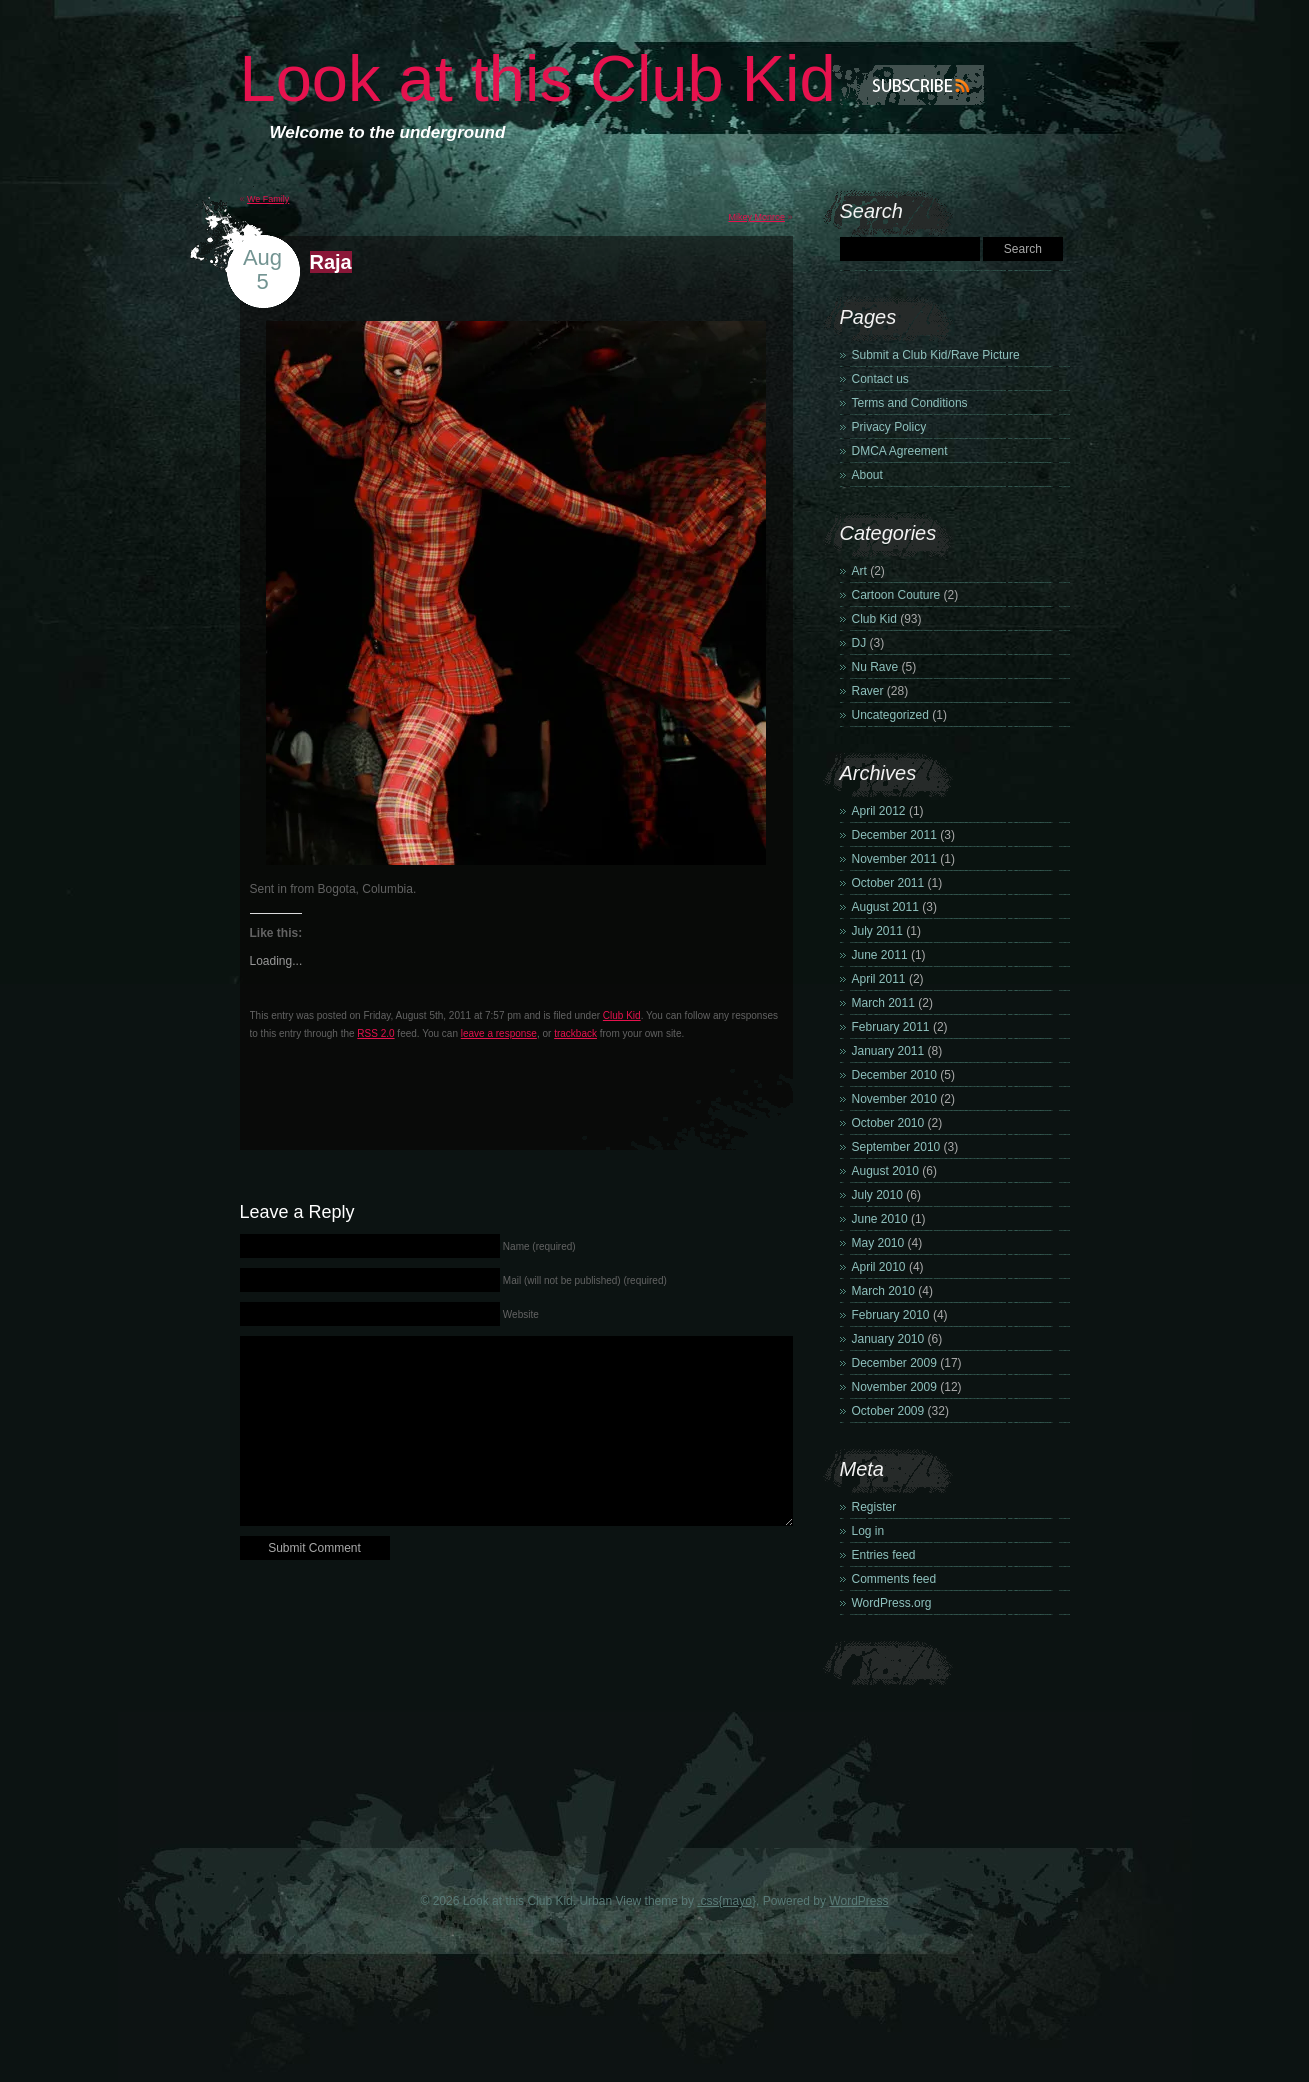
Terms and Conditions (910, 403)
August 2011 (885, 907)
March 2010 (883, 1291)
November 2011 (894, 859)
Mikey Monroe (756, 217)
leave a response (499, 1033)
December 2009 (894, 1363)
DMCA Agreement (900, 451)
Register (874, 1507)
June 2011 (880, 955)
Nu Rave (875, 667)
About (867, 475)
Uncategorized (890, 715)
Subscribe (892, 85)
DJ (859, 643)
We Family (268, 199)
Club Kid (622, 1015)
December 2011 (894, 835)
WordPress (858, 1901)
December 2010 (894, 1075)
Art (859, 571)
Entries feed (884, 1555)
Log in (868, 1531)
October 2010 (888, 1123)
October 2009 (888, 1411)
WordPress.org (892, 1603)
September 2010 (896, 1147)
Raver (868, 691)
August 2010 (885, 1171)
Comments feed (894, 1579)
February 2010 (891, 1315)
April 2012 (879, 811)
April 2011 (879, 979)
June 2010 (880, 1219)
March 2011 (883, 1003)
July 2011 (877, 931)
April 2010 (879, 1267)
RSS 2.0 (375, 1033)
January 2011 (888, 1051)
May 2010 (878, 1243)
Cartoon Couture (896, 595)
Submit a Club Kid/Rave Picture (936, 355)
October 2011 (888, 883)
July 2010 (877, 1195)
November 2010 (894, 1099)
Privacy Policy (889, 427)
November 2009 (894, 1387)
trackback (575, 1033)
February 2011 (891, 1027)
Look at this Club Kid (538, 78)
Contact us (880, 379)
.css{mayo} (726, 1901)
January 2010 (888, 1339)
